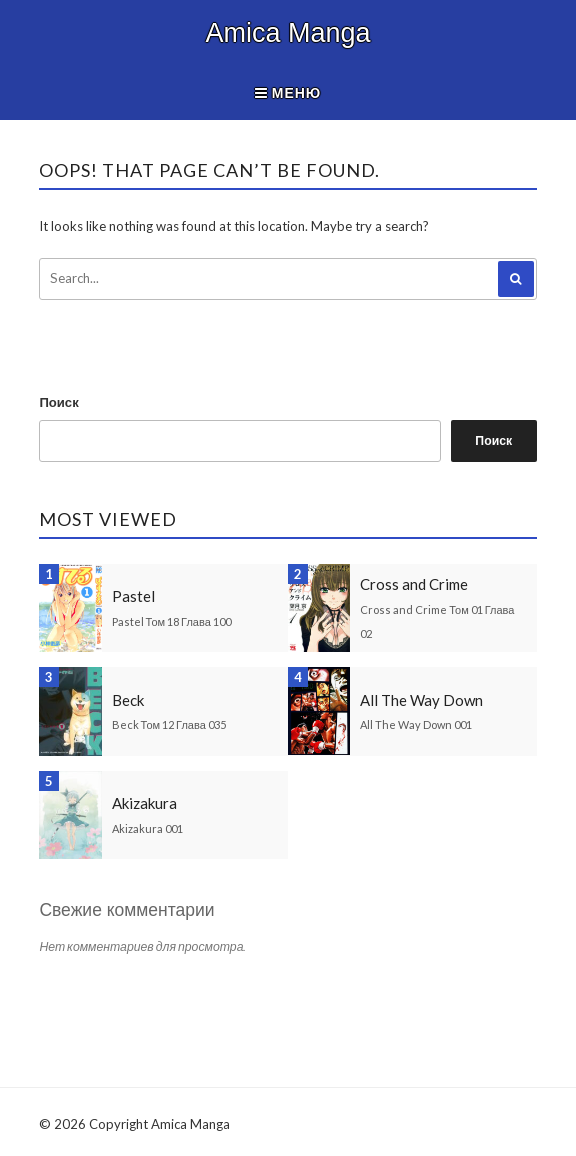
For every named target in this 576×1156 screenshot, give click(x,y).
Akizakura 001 (147, 828)
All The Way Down (421, 700)
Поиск (58, 402)
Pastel (133, 596)
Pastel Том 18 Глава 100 (171, 621)
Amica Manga (287, 33)
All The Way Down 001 (416, 724)
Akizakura (144, 803)
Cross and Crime (414, 584)
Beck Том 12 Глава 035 (169, 724)
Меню (288, 92)
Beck (128, 700)
